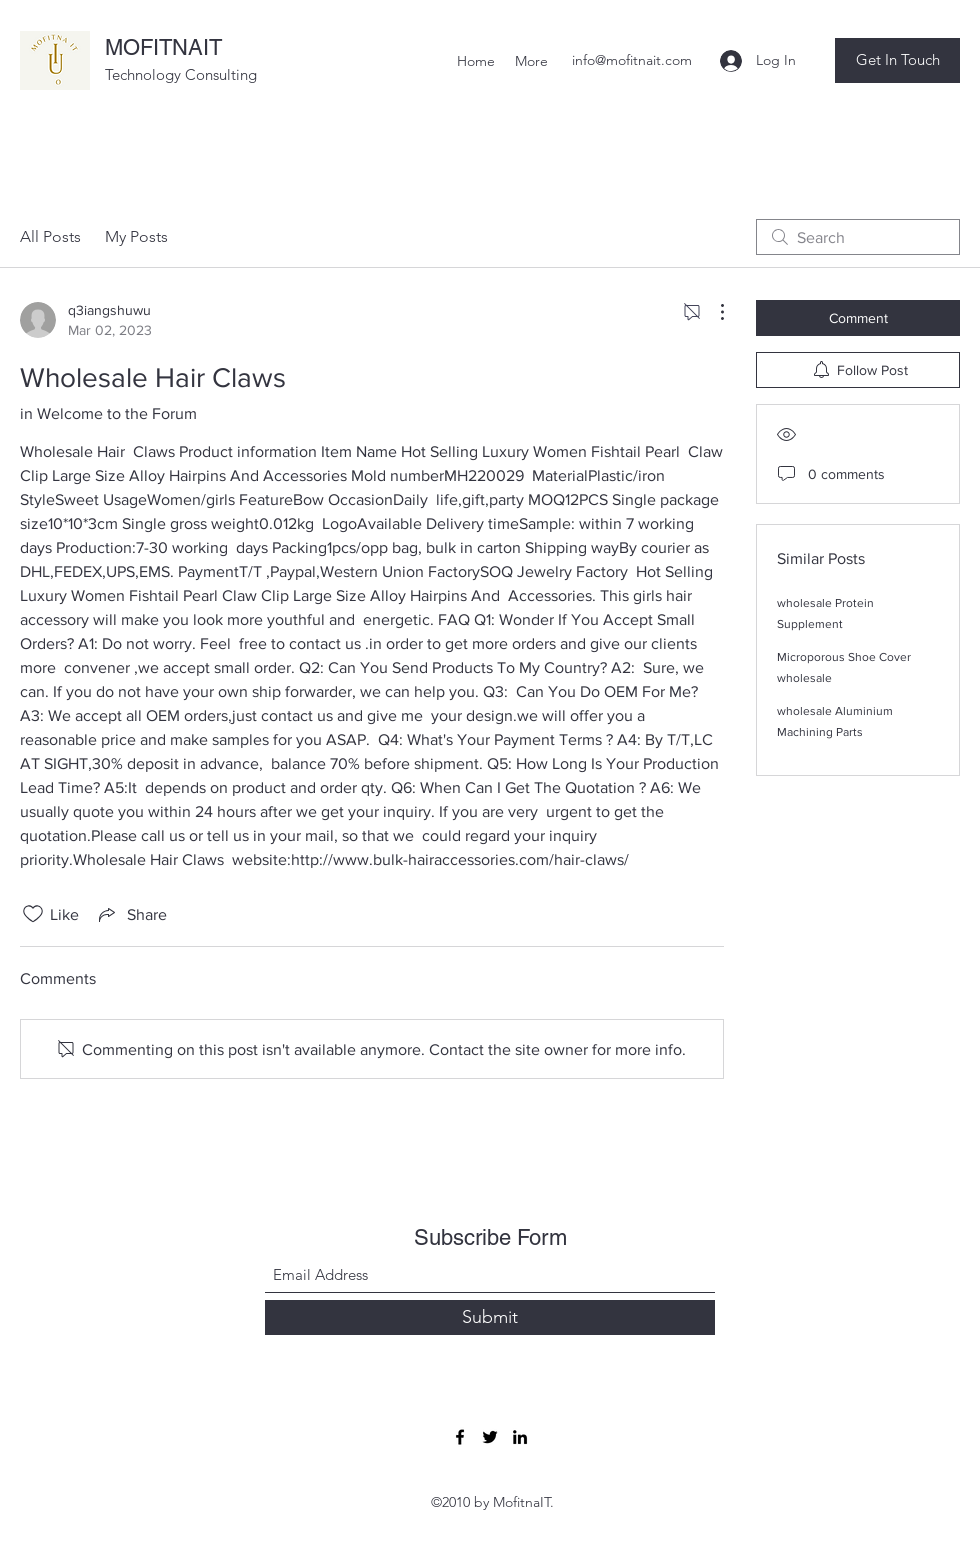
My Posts (136, 236)
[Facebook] (460, 1437)
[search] (858, 237)
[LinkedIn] (520, 1437)
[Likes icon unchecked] (33, 914)
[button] (897, 60)
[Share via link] (131, 914)
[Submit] (490, 1317)
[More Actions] (712, 312)
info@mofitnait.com (632, 60)
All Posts (50, 236)
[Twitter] (490, 1437)
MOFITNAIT (163, 47)
